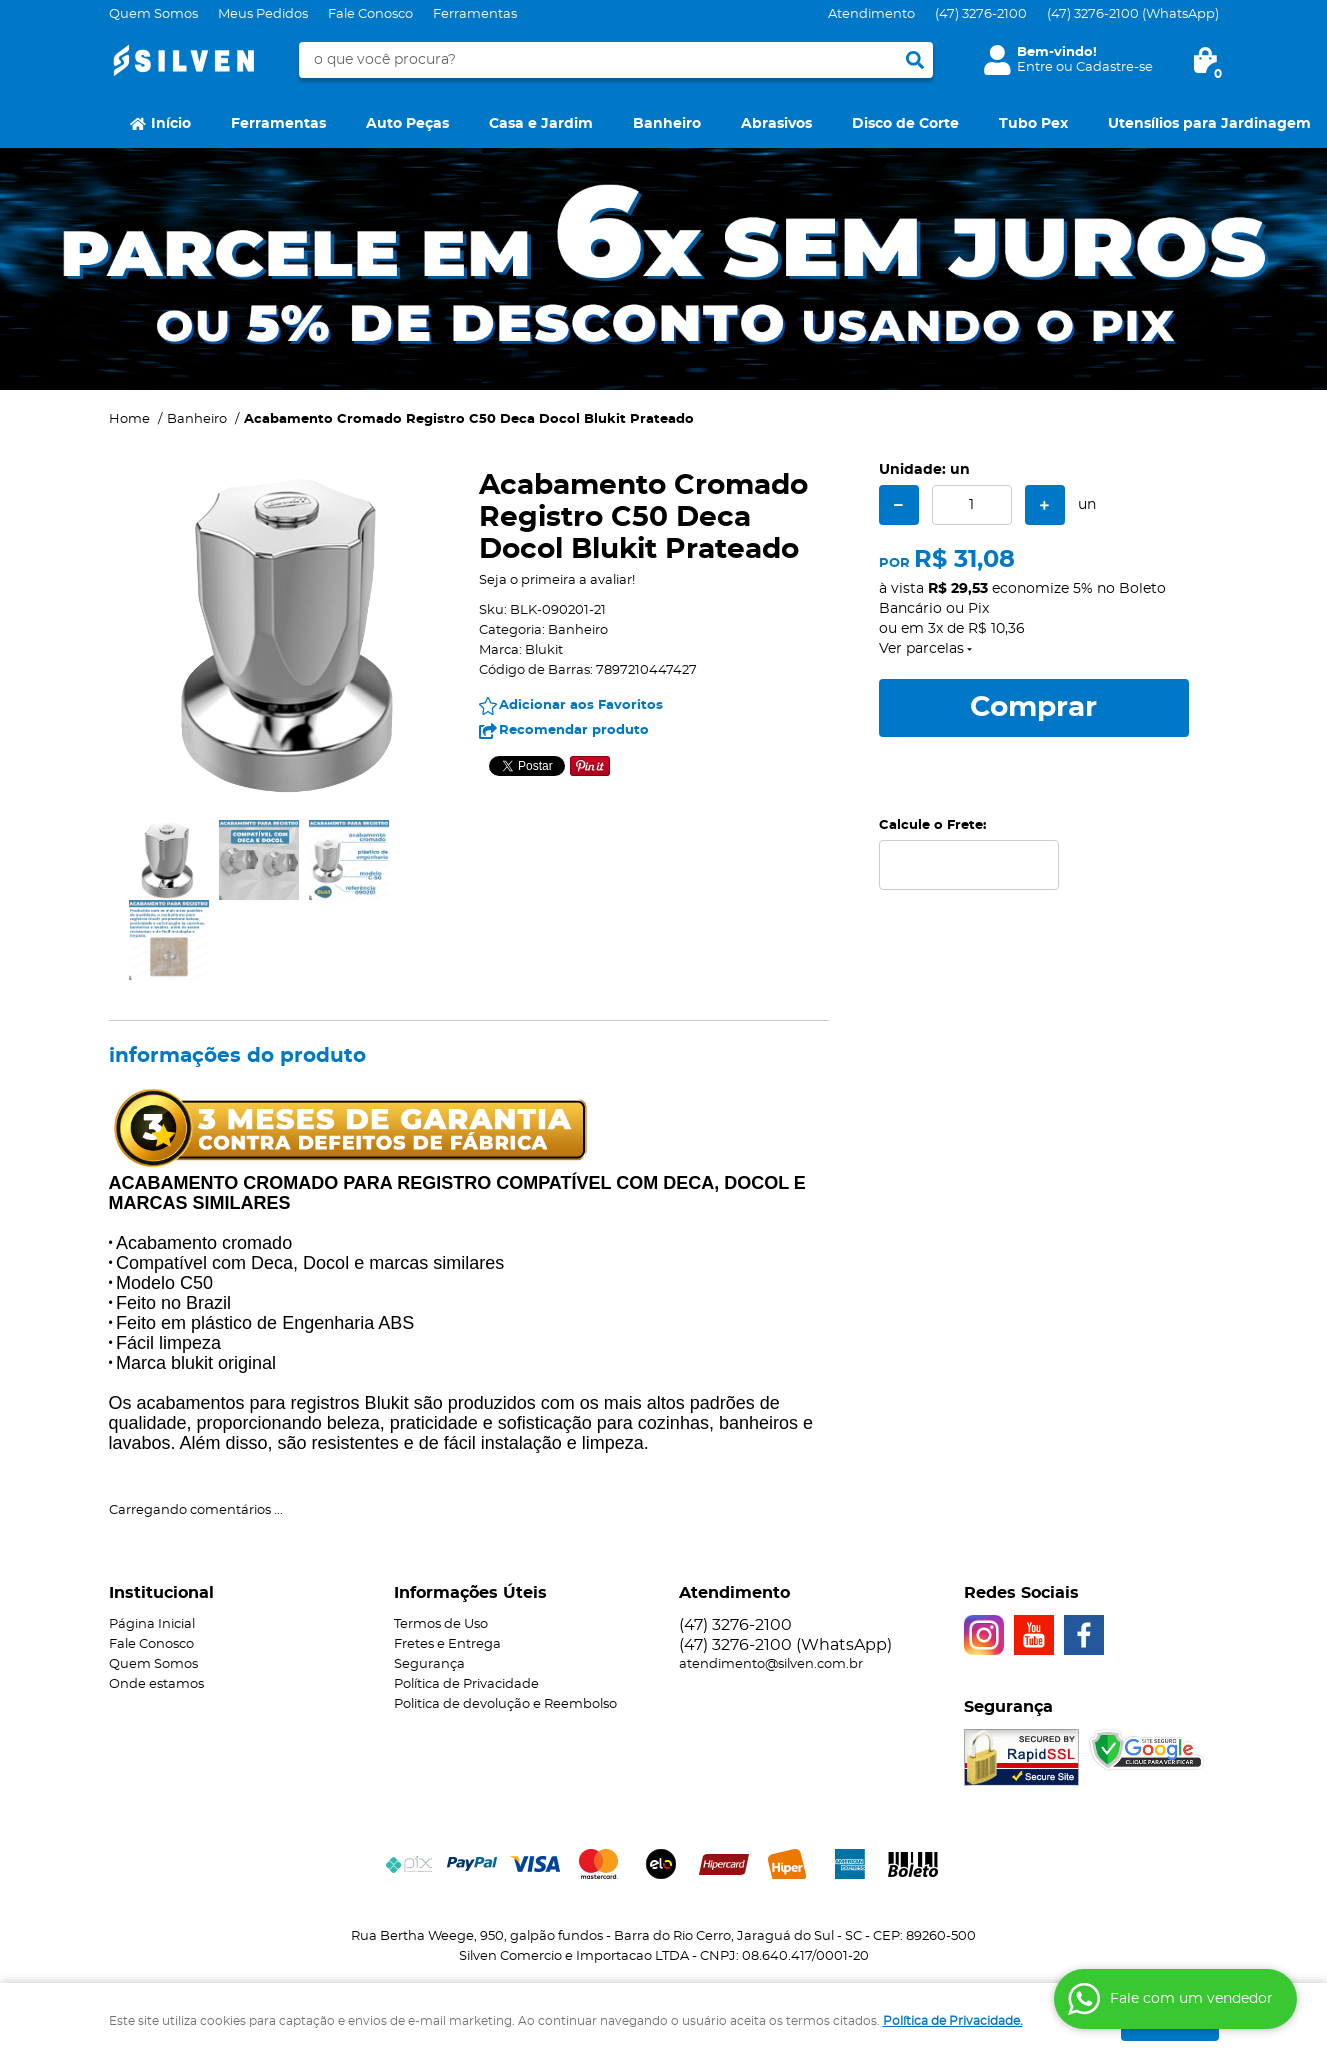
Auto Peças (407, 124)
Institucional (161, 1593)
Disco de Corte (905, 124)
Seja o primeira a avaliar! (557, 580)
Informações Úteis (470, 1593)
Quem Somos (153, 14)
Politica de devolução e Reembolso (505, 1704)
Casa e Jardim (541, 124)
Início (171, 124)
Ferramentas (475, 14)
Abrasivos (776, 124)
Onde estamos (156, 1684)
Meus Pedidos (263, 14)
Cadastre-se (1114, 67)
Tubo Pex (1033, 124)
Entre (1035, 67)
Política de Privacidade (466, 1684)
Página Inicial (152, 1624)
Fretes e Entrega (447, 1644)
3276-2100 (981, 14)
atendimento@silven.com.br (771, 1664)
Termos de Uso (441, 1624)
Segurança (429, 1664)
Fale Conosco (370, 14)
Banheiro (667, 124)
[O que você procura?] (915, 60)
